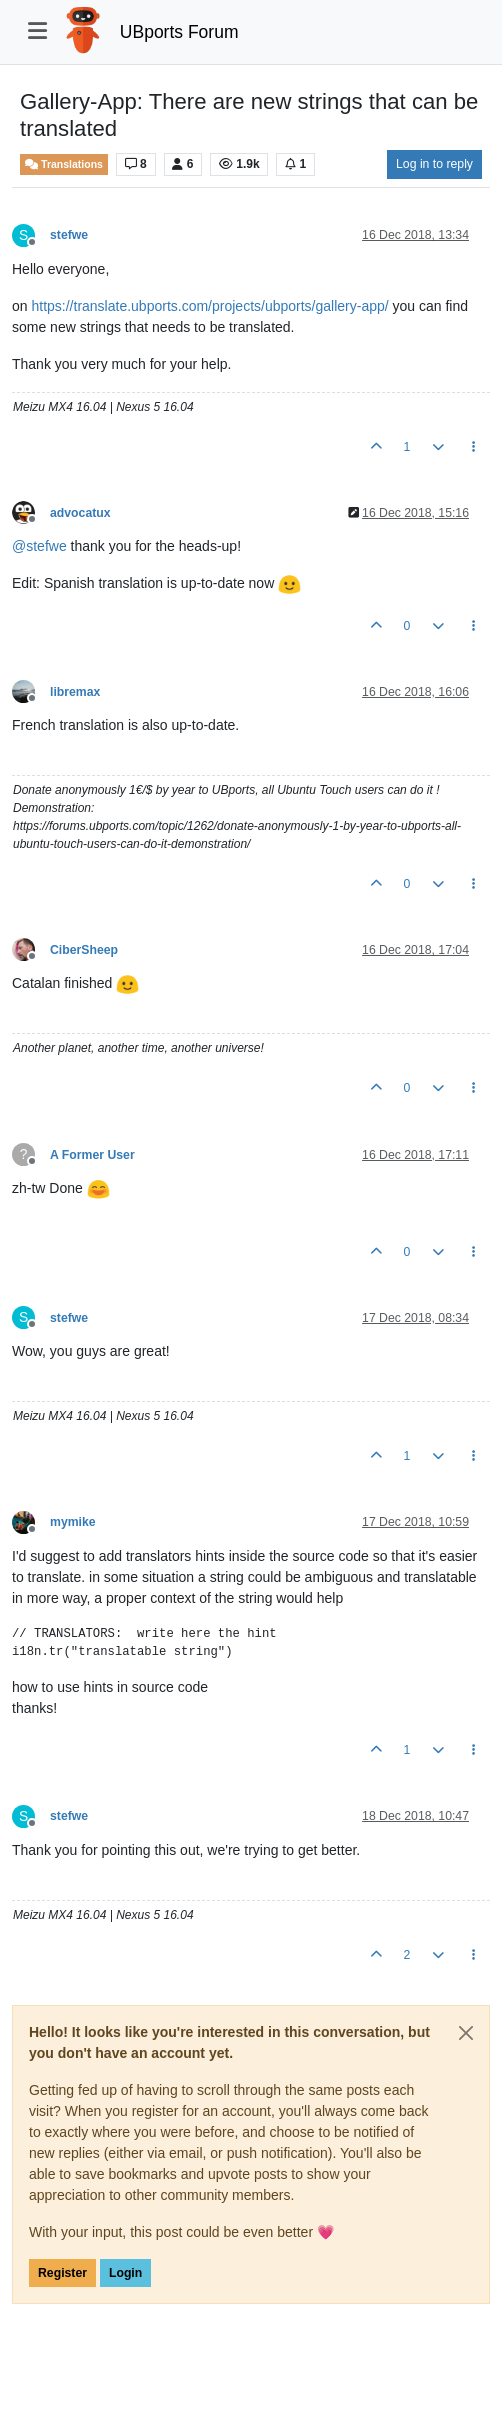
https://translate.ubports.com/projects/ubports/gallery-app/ (209, 306)
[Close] (466, 2033)
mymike (73, 1522)
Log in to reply (434, 164)
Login (125, 2273)
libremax (75, 692)
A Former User (92, 1155)
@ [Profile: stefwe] (39, 546)
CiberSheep (84, 950)
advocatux (80, 513)
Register (62, 2273)
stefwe (69, 235)
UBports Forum (179, 32)
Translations (64, 164)
